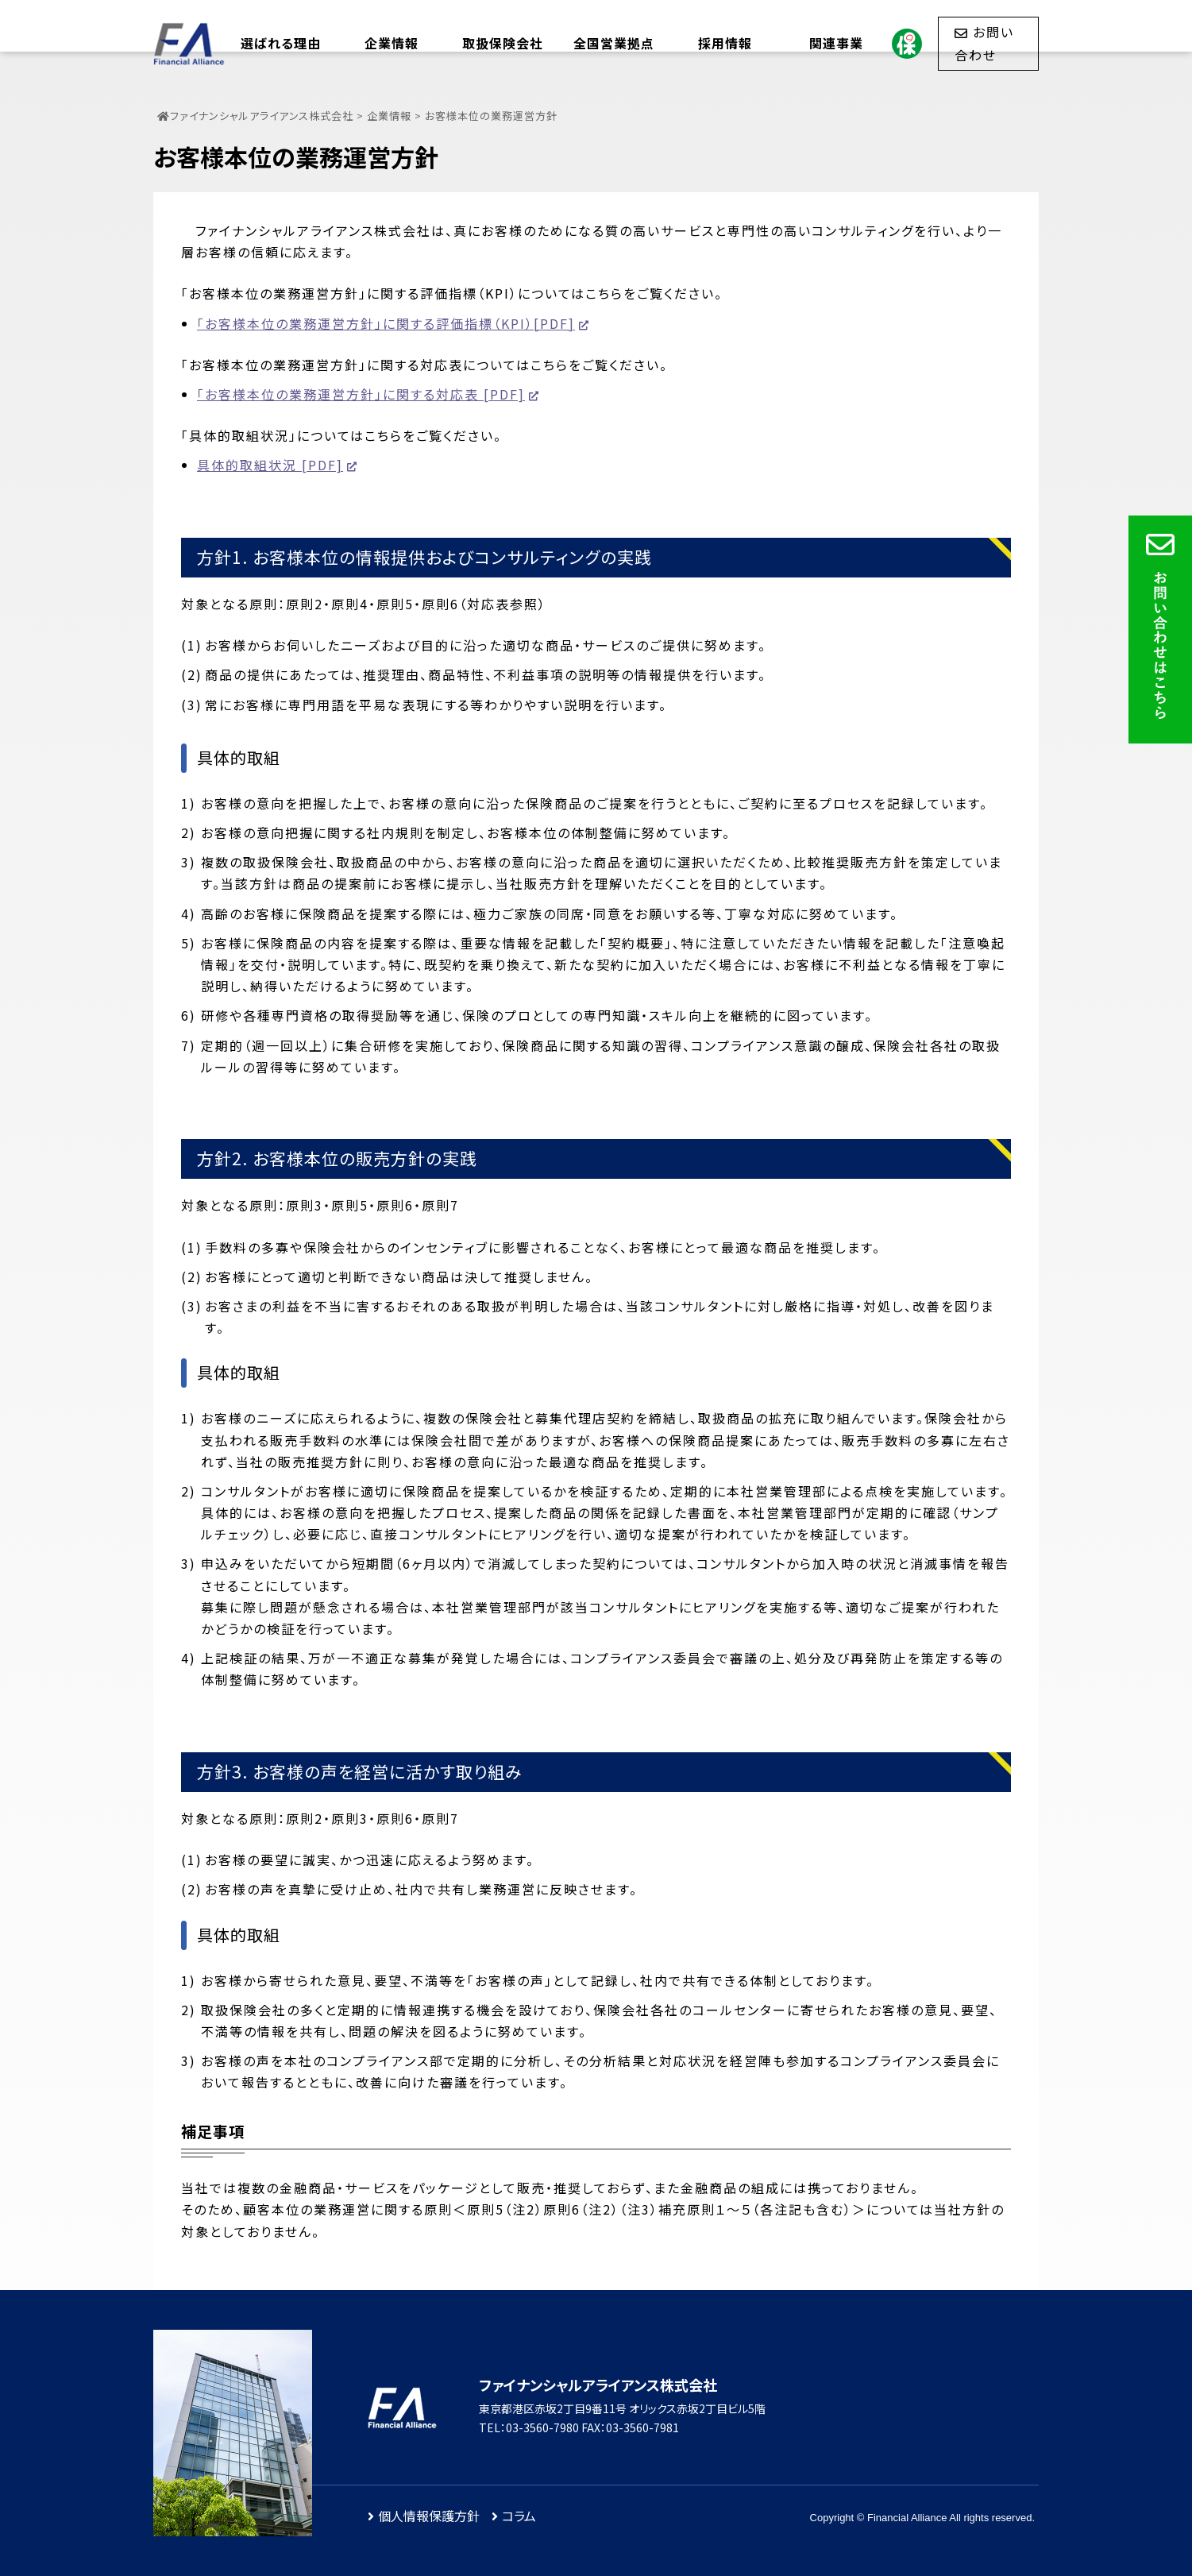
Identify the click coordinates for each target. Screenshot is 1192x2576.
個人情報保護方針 (429, 2515)
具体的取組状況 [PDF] (270, 464)
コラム (519, 2515)
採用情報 (725, 42)
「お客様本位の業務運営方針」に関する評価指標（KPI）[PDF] (386, 323)
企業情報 (392, 42)
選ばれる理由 (281, 42)
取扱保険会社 (502, 42)
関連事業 (836, 42)
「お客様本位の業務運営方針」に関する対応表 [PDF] (361, 394)
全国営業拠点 (613, 42)
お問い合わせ (984, 43)
